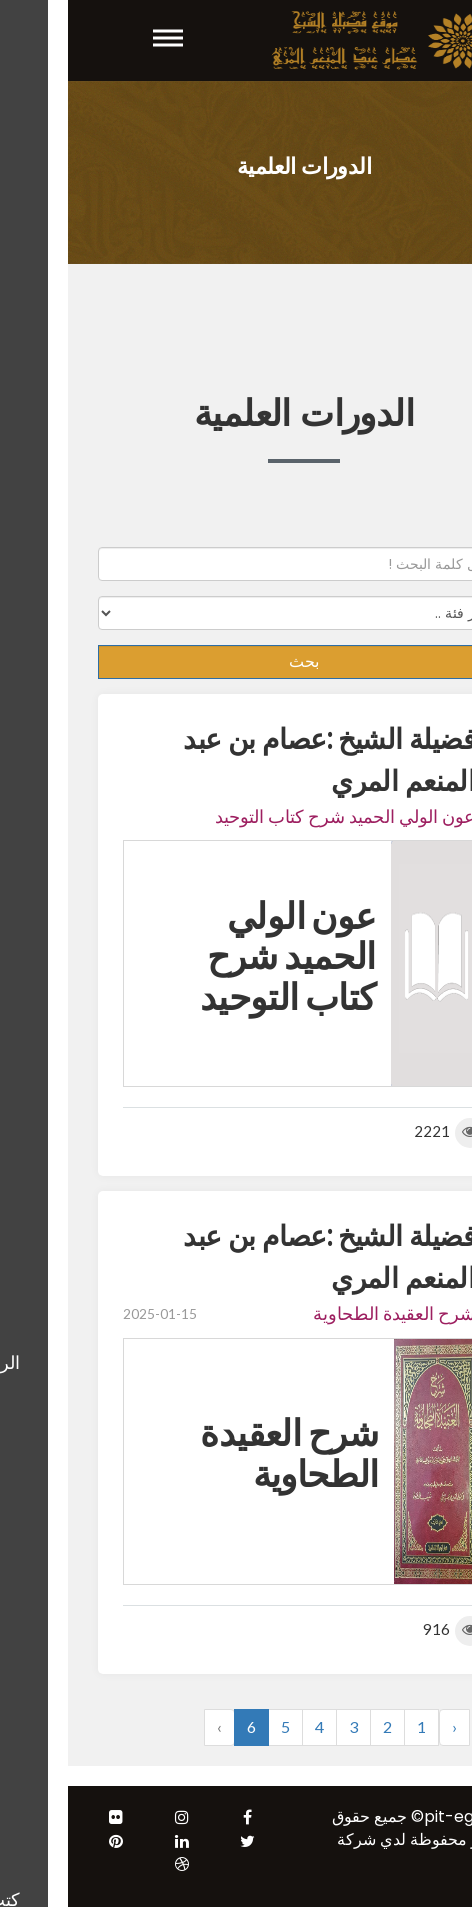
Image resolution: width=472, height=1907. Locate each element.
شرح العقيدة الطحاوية (326, 1313)
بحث (236, 661)
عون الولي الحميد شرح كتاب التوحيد (277, 816)
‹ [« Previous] (386, 1726)
